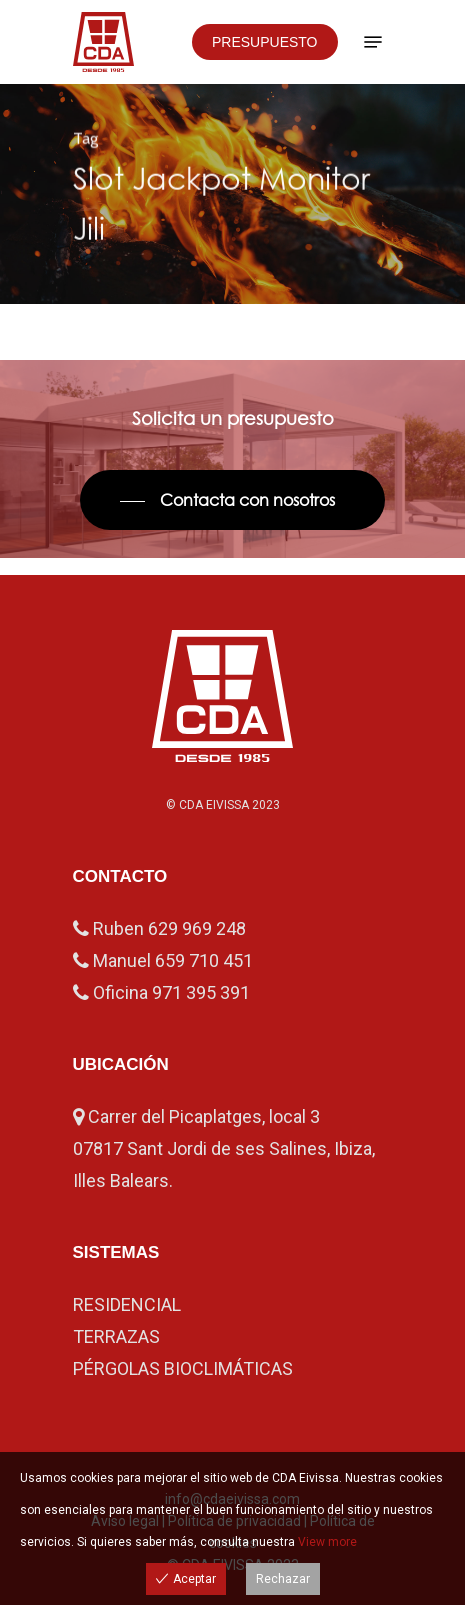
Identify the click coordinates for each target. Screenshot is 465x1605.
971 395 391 (201, 992)
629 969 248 (197, 928)
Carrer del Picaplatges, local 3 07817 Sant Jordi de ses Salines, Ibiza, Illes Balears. (224, 1148)
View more (327, 1542)
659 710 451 (204, 960)
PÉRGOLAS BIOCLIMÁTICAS (183, 1368)
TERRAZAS (116, 1336)
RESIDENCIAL (127, 1304)
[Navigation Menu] (373, 42)
